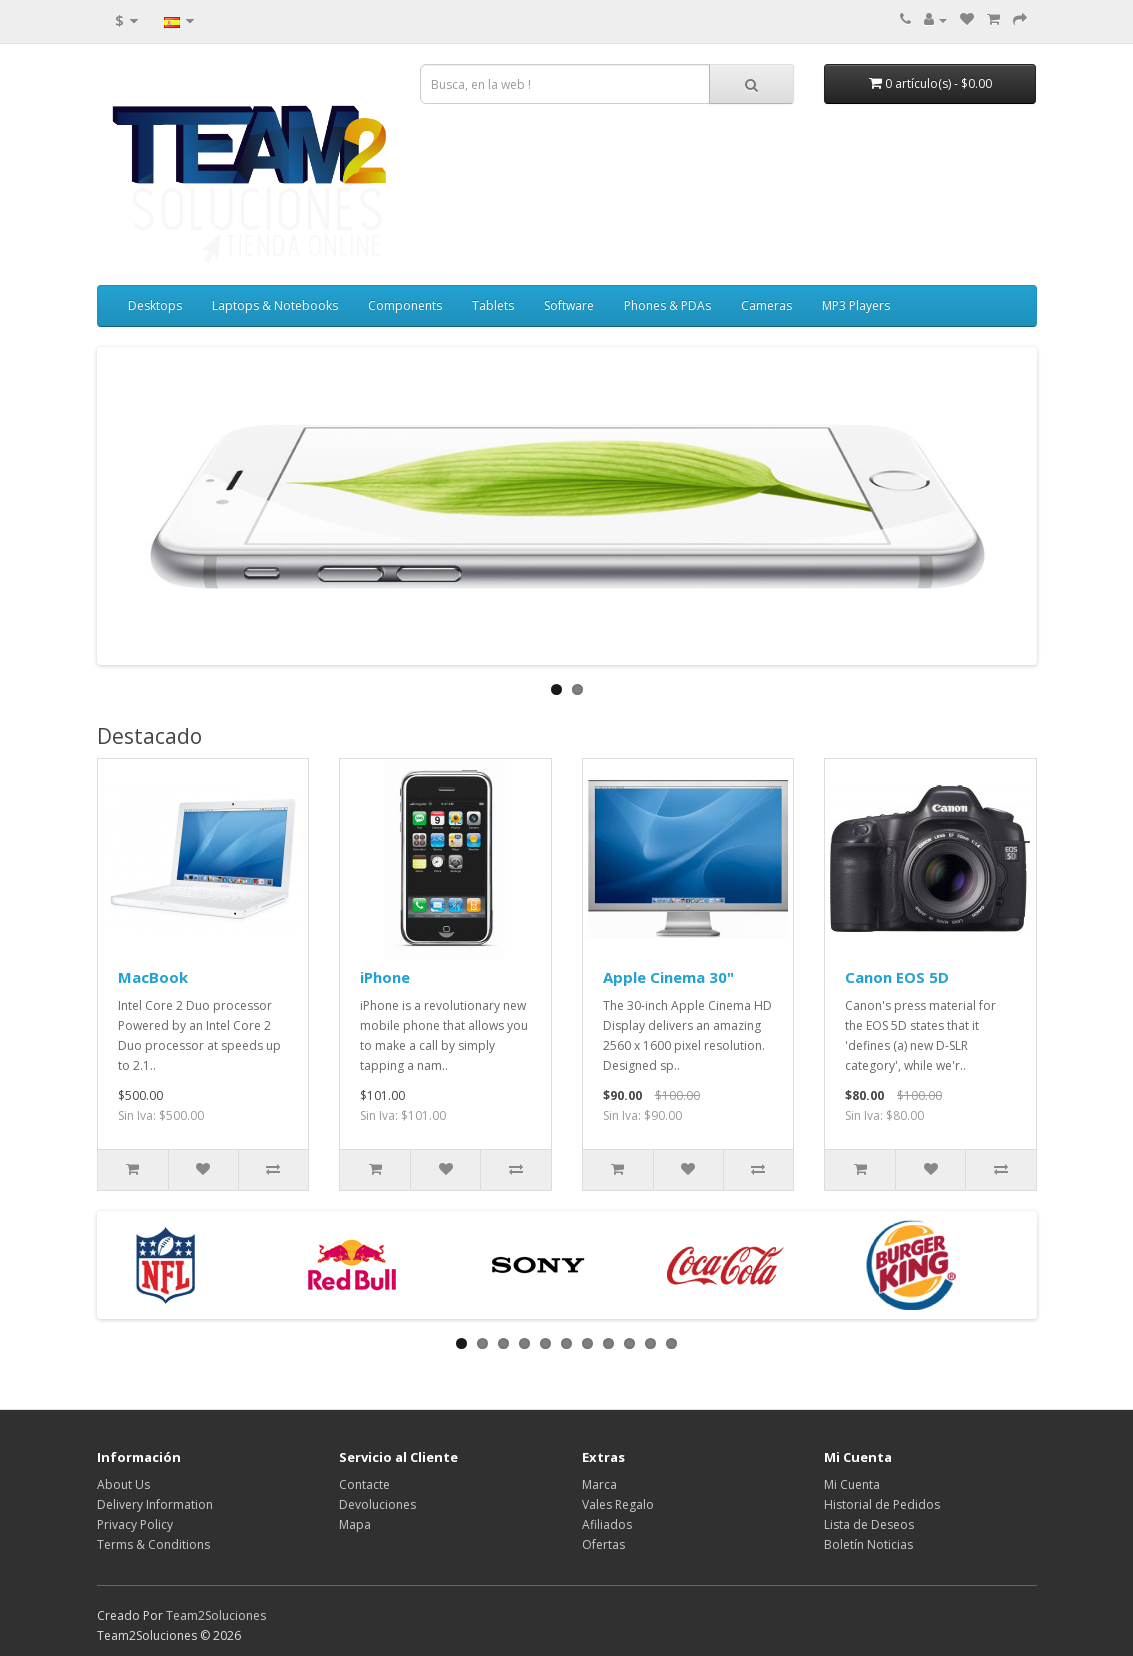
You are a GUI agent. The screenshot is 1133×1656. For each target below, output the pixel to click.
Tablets (493, 305)
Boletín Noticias (868, 1544)
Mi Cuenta (852, 1484)
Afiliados (607, 1524)
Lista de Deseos (869, 1524)
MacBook (153, 977)
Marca (599, 1484)
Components (405, 305)
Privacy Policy (135, 1524)
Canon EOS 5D (897, 977)
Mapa (355, 1524)
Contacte (364, 1484)
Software (569, 305)
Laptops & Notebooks (275, 305)
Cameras (766, 305)
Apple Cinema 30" (668, 977)
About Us (123, 1484)
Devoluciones (377, 1504)
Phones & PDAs (667, 305)
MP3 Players (856, 305)
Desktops (155, 305)
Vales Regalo (618, 1504)
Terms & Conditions (153, 1544)
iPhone (385, 977)
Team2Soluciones (216, 1615)
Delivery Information (155, 1504)
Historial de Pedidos (882, 1504)
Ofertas (603, 1544)
